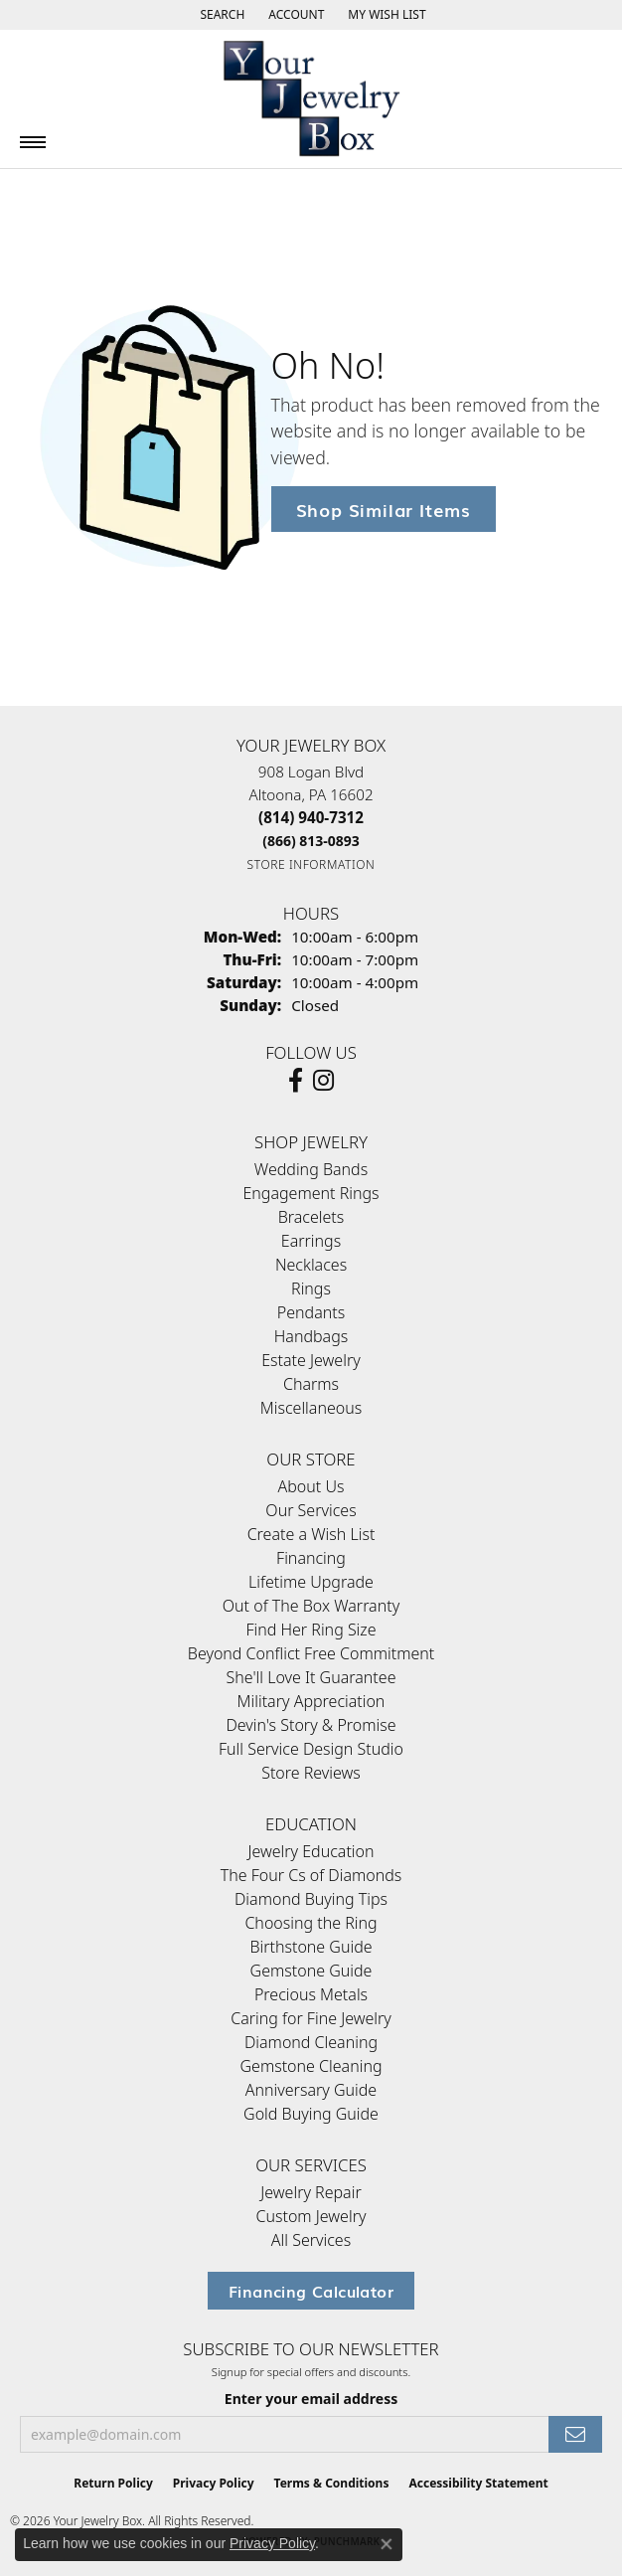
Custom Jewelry (311, 2216)
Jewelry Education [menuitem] (310, 1851)
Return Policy (113, 2483)
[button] (220, 15)
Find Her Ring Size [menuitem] (310, 1629)
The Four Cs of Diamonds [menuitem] (311, 1875)
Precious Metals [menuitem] (311, 1994)
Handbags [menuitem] (311, 1336)
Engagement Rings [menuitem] (310, 1193)
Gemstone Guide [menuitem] (311, 1970)
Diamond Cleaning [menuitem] (311, 2042)
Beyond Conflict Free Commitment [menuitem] (311, 1653)
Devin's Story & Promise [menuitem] (310, 1725)
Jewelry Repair (310, 2192)
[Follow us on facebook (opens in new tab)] (295, 1081)
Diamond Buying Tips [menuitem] (311, 1899)
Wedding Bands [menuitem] (311, 1169)
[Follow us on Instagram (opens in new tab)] (323, 1081)
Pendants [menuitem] (311, 1312)
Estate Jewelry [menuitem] (310, 1360)
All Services (311, 2240)
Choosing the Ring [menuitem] (310, 1923)
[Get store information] (311, 864)
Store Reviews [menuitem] (311, 1773)
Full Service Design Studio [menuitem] (311, 1749)
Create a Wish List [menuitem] (311, 1534)
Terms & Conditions (331, 2483)
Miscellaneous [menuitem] (311, 1408)
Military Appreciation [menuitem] (311, 1701)
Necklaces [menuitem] (311, 1265)
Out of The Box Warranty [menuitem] (311, 1606)
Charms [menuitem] (311, 1384)
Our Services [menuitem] (310, 1510)
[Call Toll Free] (311, 840)
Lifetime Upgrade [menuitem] (311, 1582)
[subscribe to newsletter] (575, 2434)
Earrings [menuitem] (311, 1241)
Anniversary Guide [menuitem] (311, 2090)
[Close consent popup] (386, 2544)
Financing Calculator (311, 2291)
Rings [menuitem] (311, 1288)
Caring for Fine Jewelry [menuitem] (311, 2018)
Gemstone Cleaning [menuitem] (310, 2066)
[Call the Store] (311, 817)
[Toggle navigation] (33, 142)
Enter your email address (311, 2398)
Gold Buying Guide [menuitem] (311, 2114)
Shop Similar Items (383, 508)
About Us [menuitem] (311, 1486)
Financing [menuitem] (311, 1558)
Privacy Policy (213, 2483)
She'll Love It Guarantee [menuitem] (311, 1677)
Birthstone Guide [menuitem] (310, 1947)
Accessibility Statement (477, 2483)
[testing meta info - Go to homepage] (311, 99)
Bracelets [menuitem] (311, 1217)
